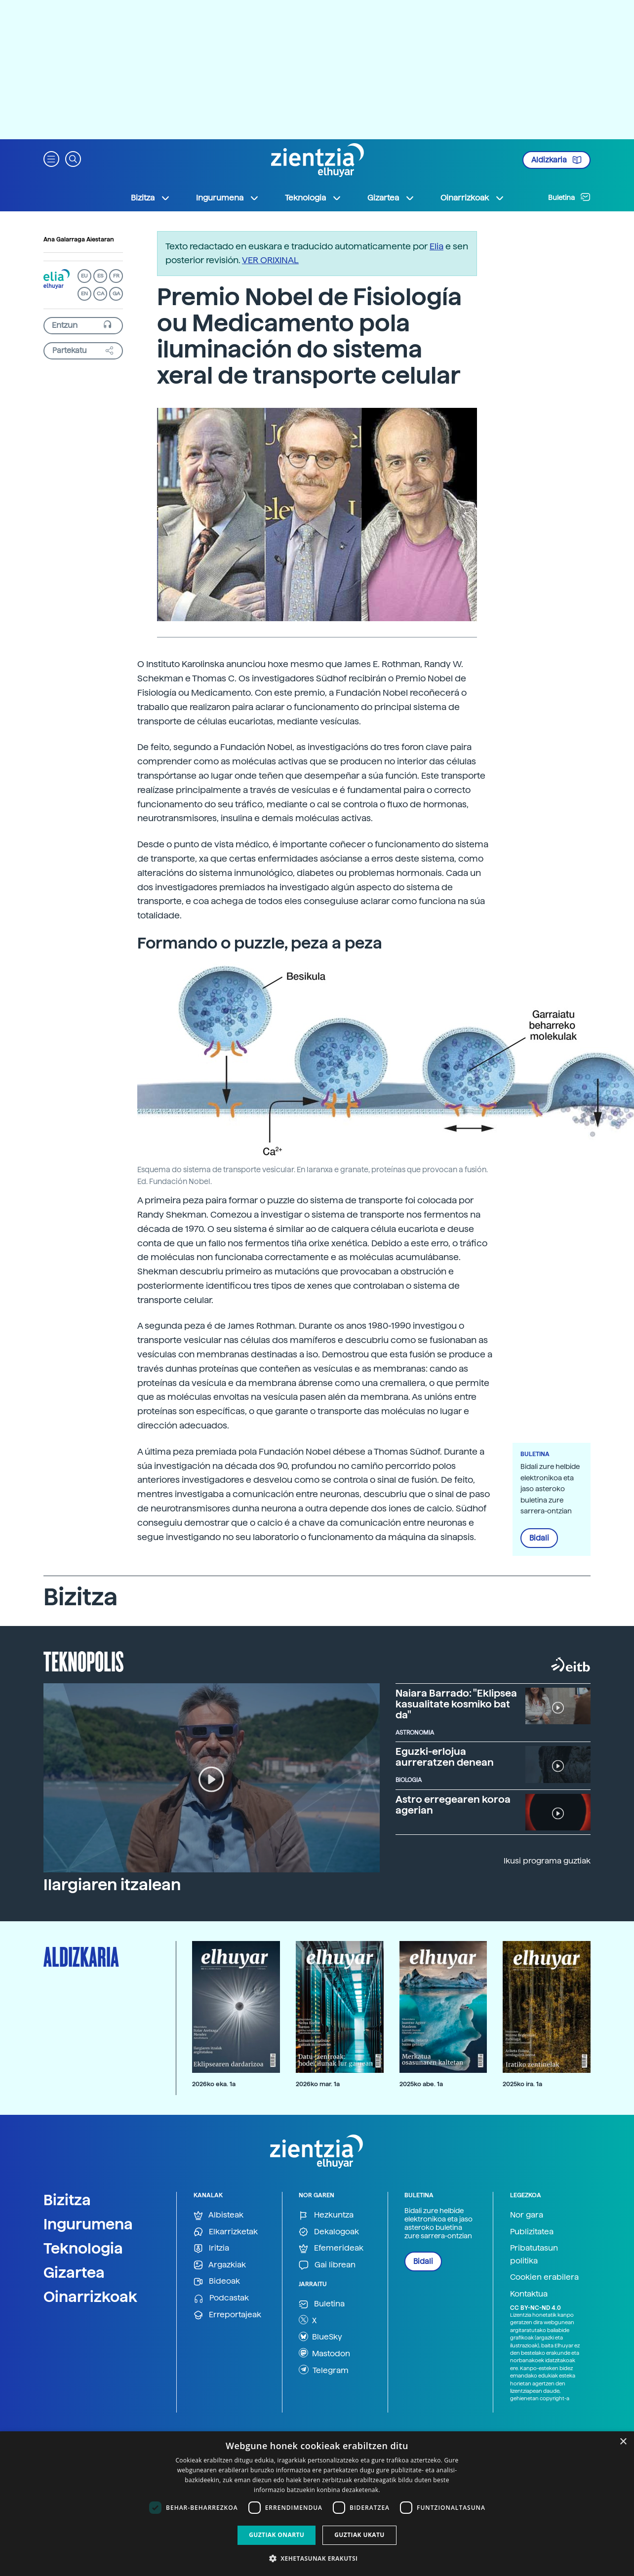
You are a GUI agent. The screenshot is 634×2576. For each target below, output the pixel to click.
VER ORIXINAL (270, 260)
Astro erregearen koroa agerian (453, 1804)
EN (84, 293)
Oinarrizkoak (90, 2296)
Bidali (539, 1538)
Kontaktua (529, 2294)
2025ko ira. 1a (522, 2084)
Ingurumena (88, 2224)
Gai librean (327, 2265)
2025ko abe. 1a (421, 2084)
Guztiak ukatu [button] (359, 2535)
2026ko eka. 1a (214, 2084)
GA (116, 293)
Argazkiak (220, 2265)
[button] (51, 158)
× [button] (623, 2442)
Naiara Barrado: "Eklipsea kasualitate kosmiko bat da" (456, 1704)
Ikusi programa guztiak (547, 1860)
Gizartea (74, 2272)
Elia (436, 246)
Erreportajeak (227, 2315)
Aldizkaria (556, 160)
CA (100, 293)
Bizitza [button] (150, 198)
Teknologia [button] (313, 198)
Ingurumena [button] (227, 198)
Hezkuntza (326, 2215)
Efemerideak (331, 2248)
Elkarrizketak (226, 2232)
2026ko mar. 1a (318, 2084)
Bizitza (67, 2200)
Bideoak (217, 2281)
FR (116, 276)
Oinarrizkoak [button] (472, 198)
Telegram (324, 2370)
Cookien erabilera (544, 2277)
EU (84, 276)
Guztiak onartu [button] (276, 2535)
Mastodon (324, 2353)
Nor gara (526, 2214)
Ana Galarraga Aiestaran (78, 239)
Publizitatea (532, 2231)
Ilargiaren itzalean (112, 1884)
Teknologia (83, 2248)
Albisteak (218, 2215)
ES (100, 276)
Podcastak (221, 2298)
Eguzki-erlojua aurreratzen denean (445, 1756)
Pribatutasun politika (534, 2254)
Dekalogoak (329, 2232)
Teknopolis (83, 1660)
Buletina (569, 197)
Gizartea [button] (391, 198)
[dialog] (317, 2503)
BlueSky (320, 2336)
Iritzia (211, 2248)
